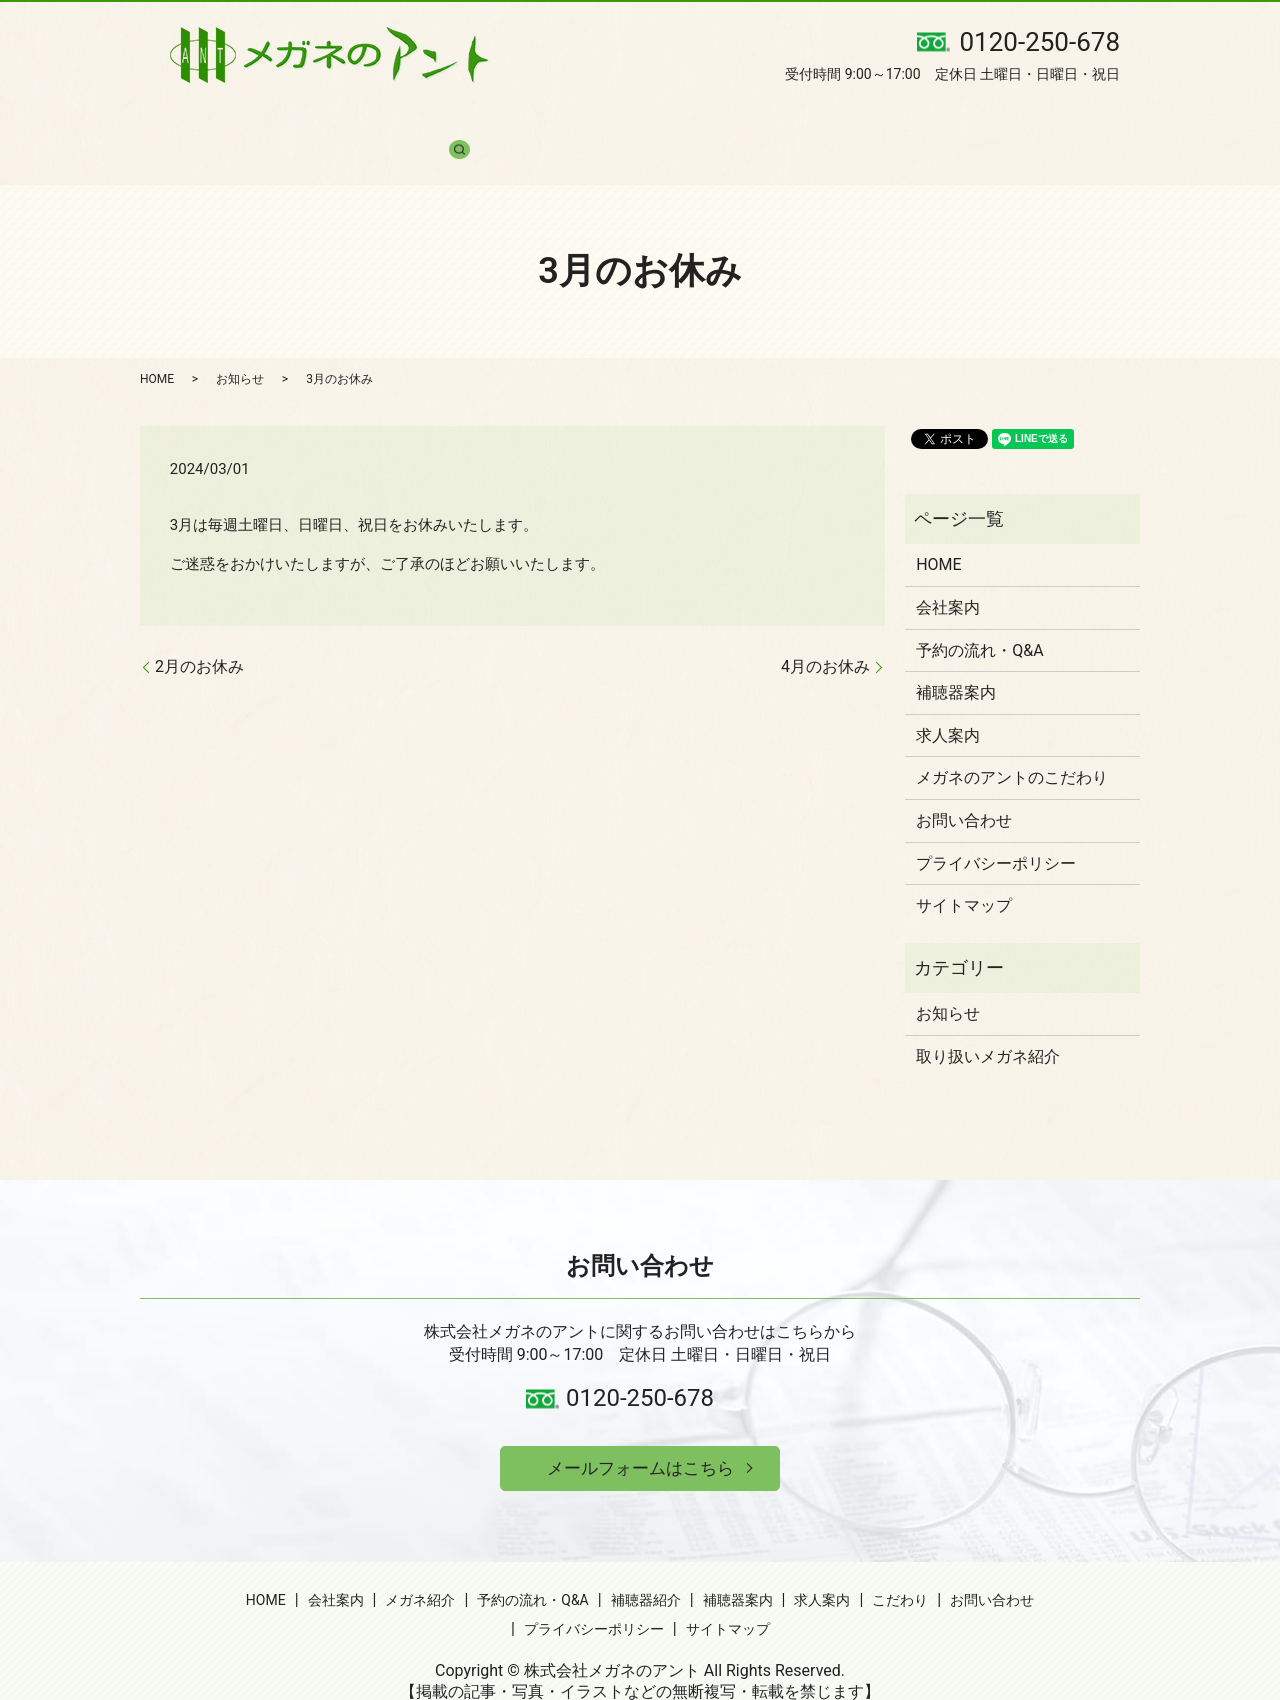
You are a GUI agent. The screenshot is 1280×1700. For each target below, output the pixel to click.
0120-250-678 (640, 1363)
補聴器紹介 (615, 120)
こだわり (900, 120)
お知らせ (240, 343)
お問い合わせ (1002, 120)
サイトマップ (964, 870)
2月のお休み (199, 630)
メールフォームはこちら (640, 1434)
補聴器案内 (717, 120)
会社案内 (274, 120)
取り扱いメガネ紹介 (988, 1020)
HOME (194, 120)
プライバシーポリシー (996, 827)
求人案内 (812, 120)
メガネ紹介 (369, 120)
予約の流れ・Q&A (491, 120)
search (1091, 120)
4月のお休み (825, 630)
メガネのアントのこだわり (1012, 742)
